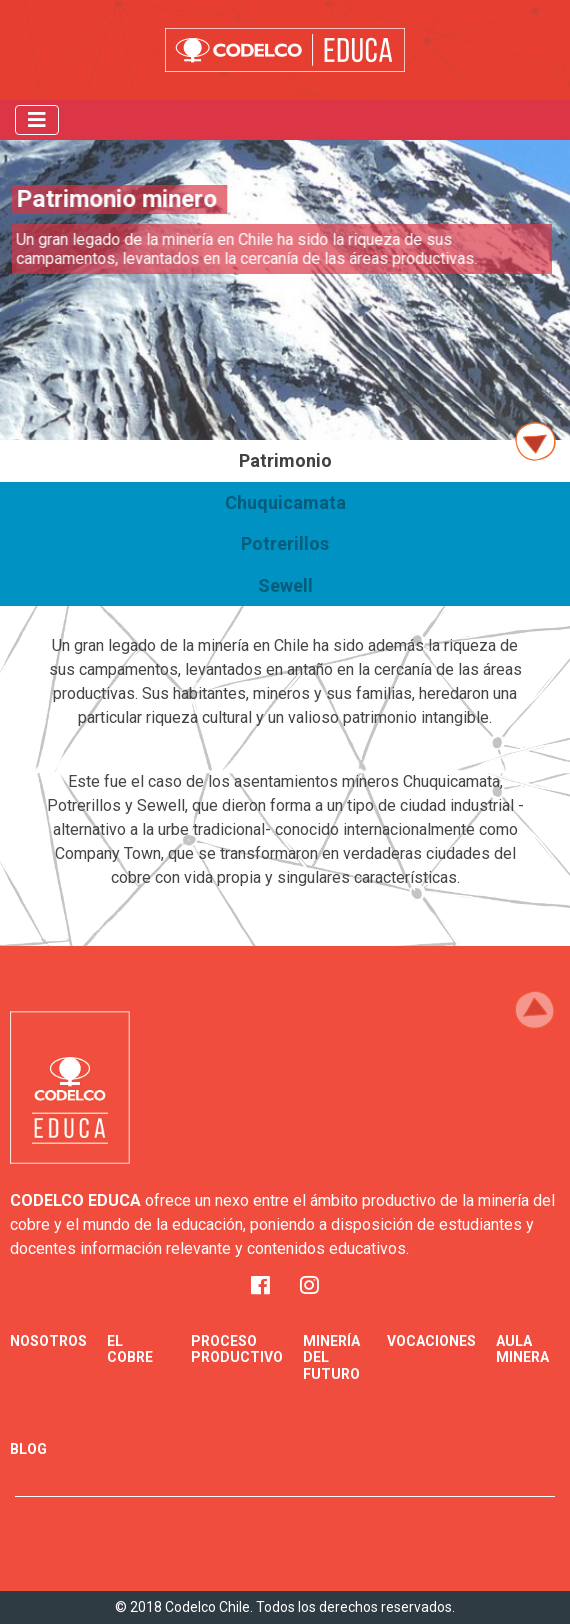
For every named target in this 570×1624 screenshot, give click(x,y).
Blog (28, 1449)
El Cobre (130, 1349)
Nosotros (48, 1341)
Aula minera (522, 1349)
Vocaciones (431, 1341)
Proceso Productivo (237, 1349)
